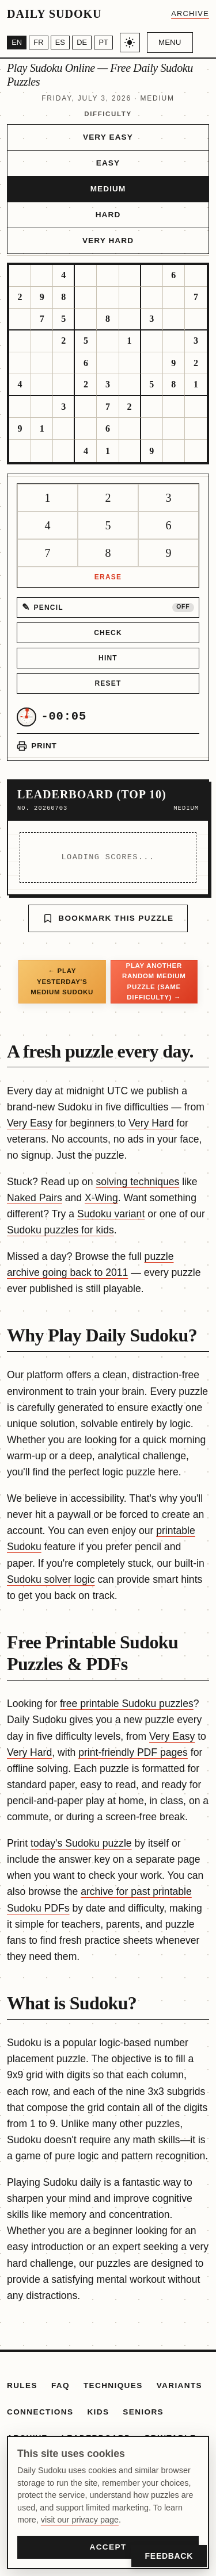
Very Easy (108, 137)
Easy (108, 163)
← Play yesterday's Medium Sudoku (62, 981)
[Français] (38, 42)
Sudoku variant (111, 1214)
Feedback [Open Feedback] (169, 2555)
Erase (108, 577)
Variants (179, 2385)
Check (108, 633)
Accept (107, 2547)
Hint (108, 658)
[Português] (103, 42)
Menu (169, 42)
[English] (16, 42)
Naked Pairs (34, 1198)
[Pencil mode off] (108, 607)
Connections (40, 2412)
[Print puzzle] (36, 746)
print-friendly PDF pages (133, 1752)
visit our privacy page (80, 2519)
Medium (108, 188)
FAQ (60, 2385)
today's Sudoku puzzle (81, 1843)
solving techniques (138, 1181)
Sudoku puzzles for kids (60, 1230)
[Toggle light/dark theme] (130, 43)
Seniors (143, 2412)
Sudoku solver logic (51, 1579)
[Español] (60, 42)
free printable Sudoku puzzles (127, 1703)
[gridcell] (20, 276)
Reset (107, 683)
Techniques (113, 2385)
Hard (108, 214)
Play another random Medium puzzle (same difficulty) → (154, 981)
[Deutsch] (82, 42)
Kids (98, 2412)
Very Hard (108, 240)
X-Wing (101, 1198)
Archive (190, 13)
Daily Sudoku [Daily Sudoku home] (54, 13)
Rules (22, 2385)
